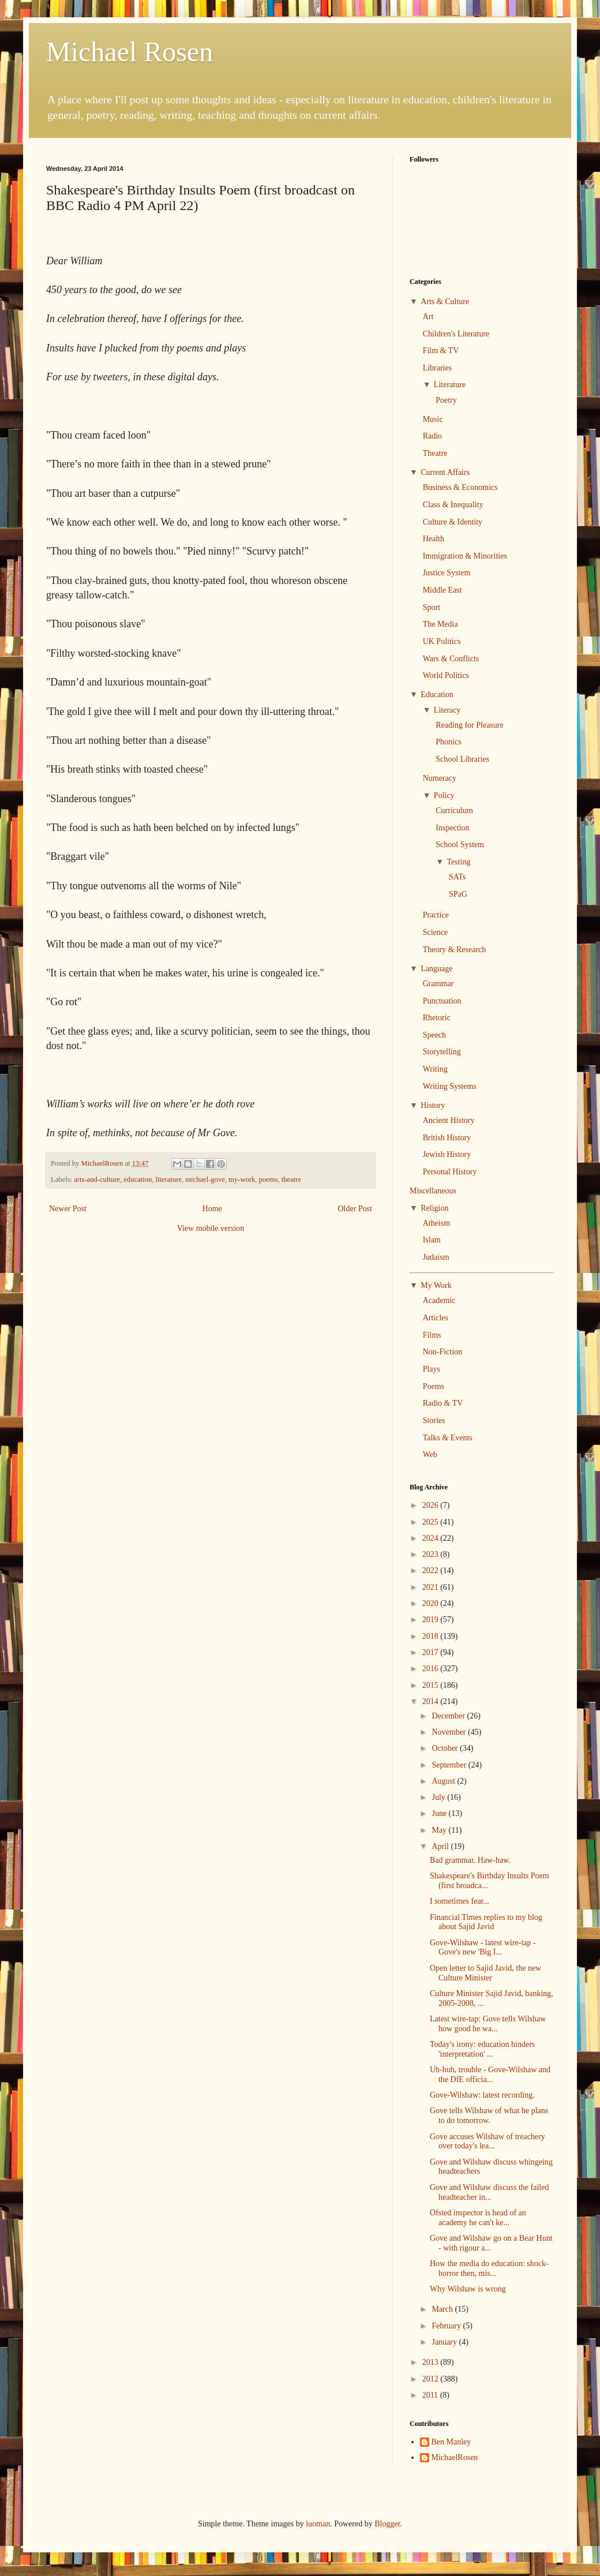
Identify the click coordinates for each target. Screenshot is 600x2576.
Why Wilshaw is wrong (468, 2289)
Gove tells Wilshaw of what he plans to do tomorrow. (489, 2115)
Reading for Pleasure (469, 725)
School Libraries (462, 759)
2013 (431, 2362)
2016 (431, 1668)
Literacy (447, 710)
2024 (431, 1538)
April (441, 1846)
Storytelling (442, 1051)
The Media (440, 624)
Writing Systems (450, 1086)
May (440, 1830)
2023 (431, 1554)
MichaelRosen (455, 2457)
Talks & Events (447, 1437)
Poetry (446, 400)
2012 (431, 2379)
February (447, 2326)
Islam (432, 1239)
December (449, 1716)
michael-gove (205, 1179)
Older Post (355, 1208)
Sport (431, 607)
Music (433, 419)
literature (169, 1179)
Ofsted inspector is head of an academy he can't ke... (478, 2217)
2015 (431, 1685)
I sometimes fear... (459, 1901)
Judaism (436, 1257)
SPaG (458, 894)
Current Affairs (445, 472)
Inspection (452, 827)
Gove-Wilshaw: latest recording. (482, 2095)
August (444, 1781)
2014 (431, 1701)
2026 (431, 1505)
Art (428, 316)
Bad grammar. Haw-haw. (470, 1860)
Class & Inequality (453, 504)
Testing (458, 862)
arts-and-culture (97, 1179)
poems (268, 1179)
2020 (431, 1603)
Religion (434, 1208)
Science (435, 932)
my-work (241, 1179)
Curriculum (454, 810)
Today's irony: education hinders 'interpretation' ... (482, 2049)
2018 (431, 1636)
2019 (431, 1619)
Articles (435, 1317)
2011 (431, 2395)
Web (430, 1454)
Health (433, 538)
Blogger (387, 2523)
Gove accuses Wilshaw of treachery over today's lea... (487, 2141)
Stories (434, 1420)
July (439, 1797)
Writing (435, 1069)
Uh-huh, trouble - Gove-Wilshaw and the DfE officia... (490, 2074)
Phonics (448, 741)
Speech (434, 1035)
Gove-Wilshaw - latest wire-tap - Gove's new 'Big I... (483, 1947)
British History (447, 1137)
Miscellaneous (433, 1190)
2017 (431, 1652)
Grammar (438, 983)
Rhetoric (437, 1017)
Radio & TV (443, 1403)
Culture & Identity (452, 522)
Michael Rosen (129, 51)
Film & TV (441, 350)
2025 (431, 1522)
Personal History (450, 1171)
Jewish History (447, 1154)
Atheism (436, 1223)
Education (437, 694)
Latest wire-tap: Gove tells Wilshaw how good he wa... (488, 2024)
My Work (436, 1285)
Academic (439, 1300)
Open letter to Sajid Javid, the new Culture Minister (485, 1973)
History (433, 1105)
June (440, 1813)
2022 (431, 1570)
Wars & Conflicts (451, 658)
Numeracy (439, 778)
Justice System (447, 572)
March (443, 2309)
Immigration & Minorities (465, 556)
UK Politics (442, 641)
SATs (457, 877)
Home (212, 1208)
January (445, 2342)
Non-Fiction (442, 1351)
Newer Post (68, 1208)
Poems (433, 1386)
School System (460, 844)
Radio (432, 436)
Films (432, 1335)
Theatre (435, 453)
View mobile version (211, 1228)
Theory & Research (454, 949)
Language (436, 968)
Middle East (442, 590)
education (137, 1179)
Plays (431, 1369)
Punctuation (442, 1001)
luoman (318, 2523)
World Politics (446, 675)
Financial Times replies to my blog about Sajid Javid (486, 1922)
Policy (444, 795)
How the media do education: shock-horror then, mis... (489, 2268)
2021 (431, 1587)
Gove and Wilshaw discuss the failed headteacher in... (489, 2192)
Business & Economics (460, 487)
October (446, 1748)
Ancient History (449, 1120)
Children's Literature (456, 334)
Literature (450, 384)
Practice (436, 915)
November (450, 1732)
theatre (291, 1179)
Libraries (437, 368)
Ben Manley (451, 2442)
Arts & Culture (445, 301)
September (450, 1765)
